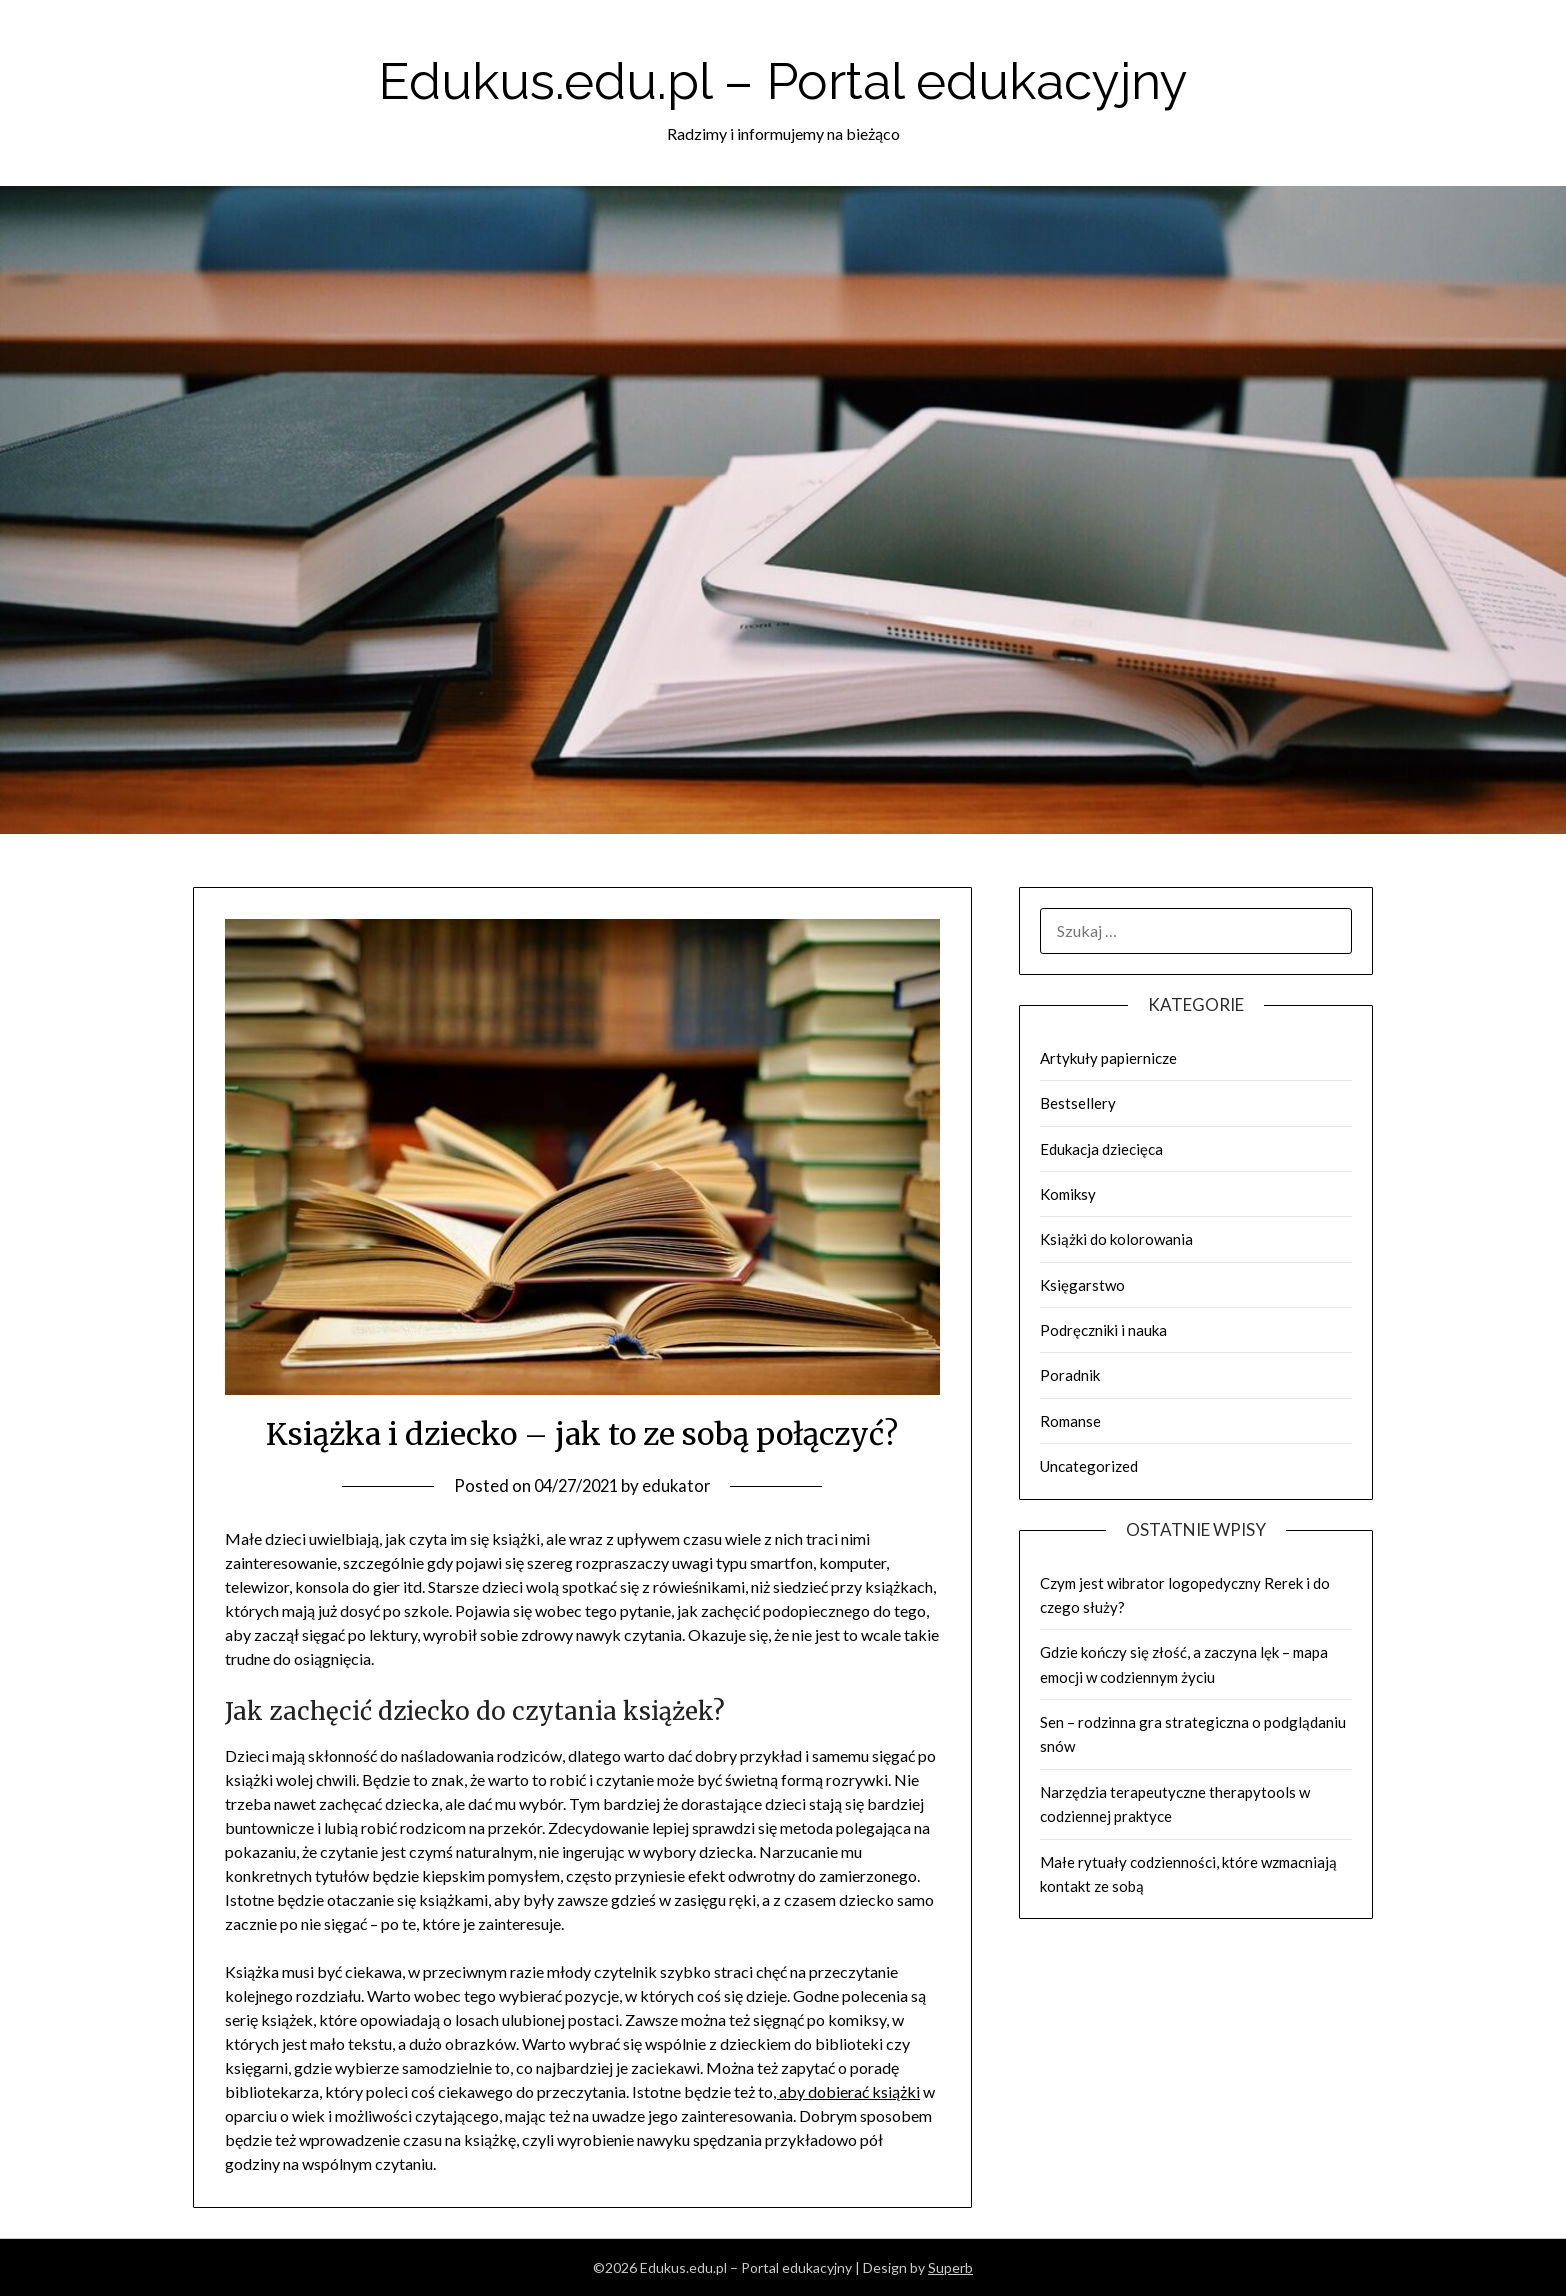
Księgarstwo (1082, 1285)
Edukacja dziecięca (1101, 1149)
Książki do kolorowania (1116, 1239)
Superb (950, 2267)
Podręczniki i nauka (1103, 1330)
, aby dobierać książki (846, 2091)
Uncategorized (1089, 1466)
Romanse (1070, 1421)
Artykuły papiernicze (1108, 1058)
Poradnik (1070, 1375)
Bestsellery (1078, 1103)
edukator (680, 1485)
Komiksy (1068, 1194)
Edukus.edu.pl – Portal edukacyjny (783, 78)
